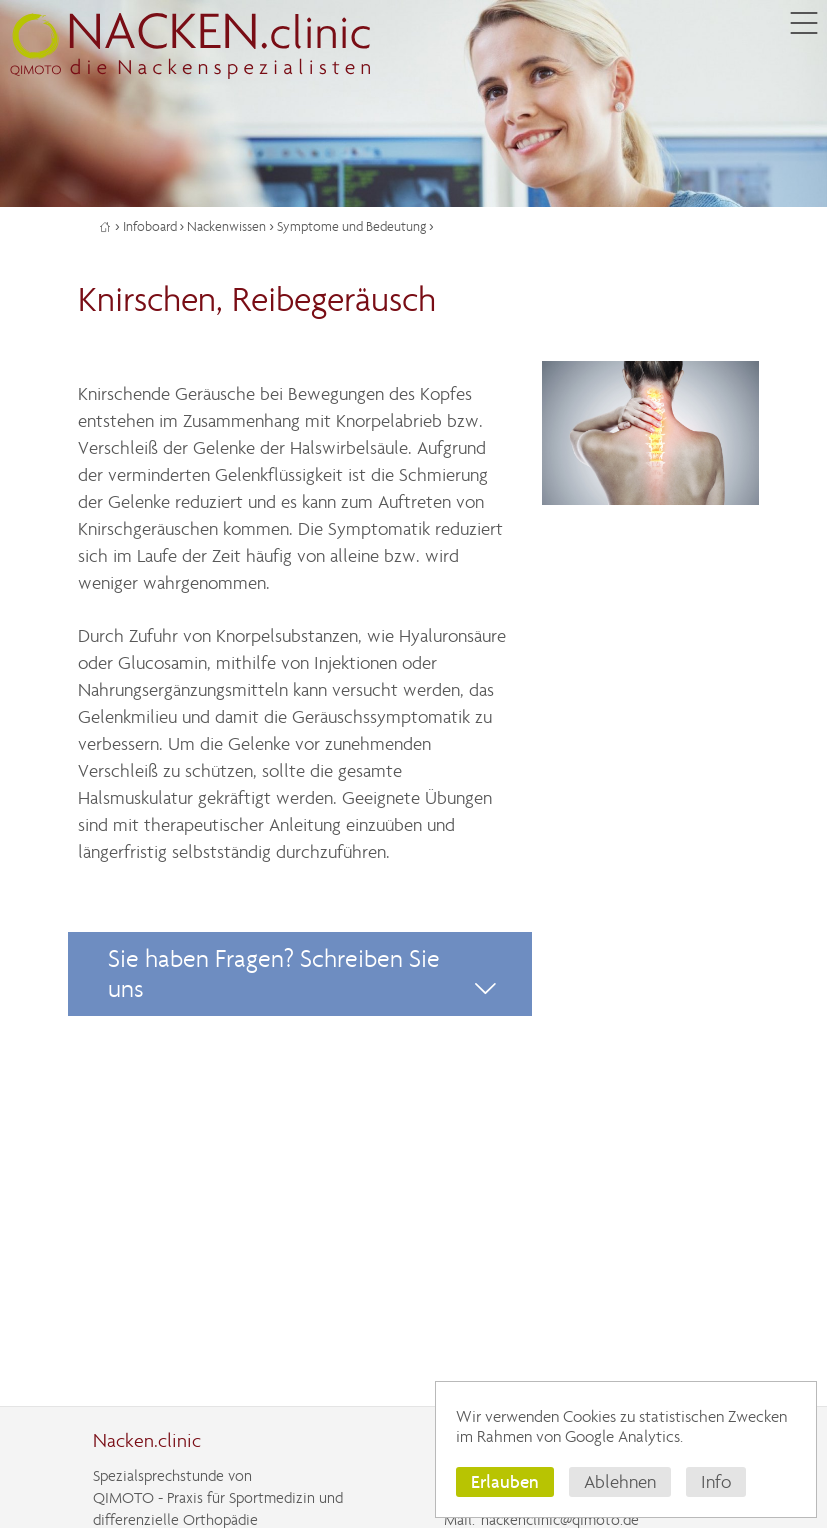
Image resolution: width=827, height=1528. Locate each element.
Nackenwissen (226, 226)
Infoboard (150, 226)
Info (716, 1482)
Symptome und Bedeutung (351, 226)
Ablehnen (620, 1482)
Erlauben (505, 1481)
